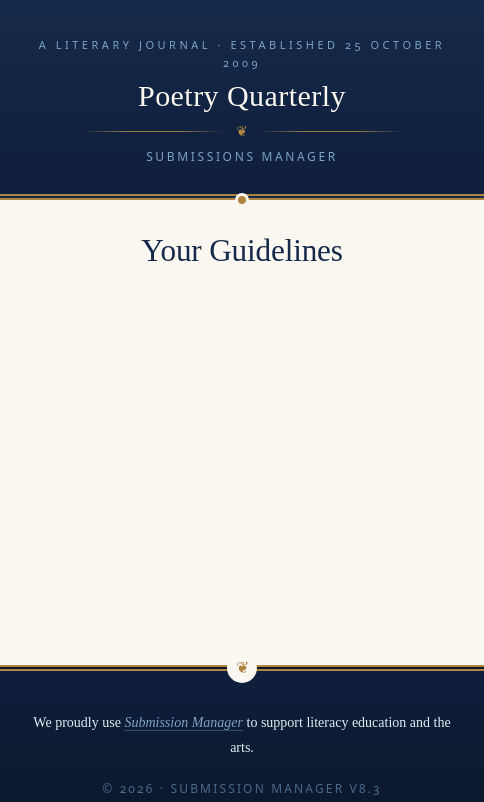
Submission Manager (183, 722)
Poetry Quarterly (242, 96)
